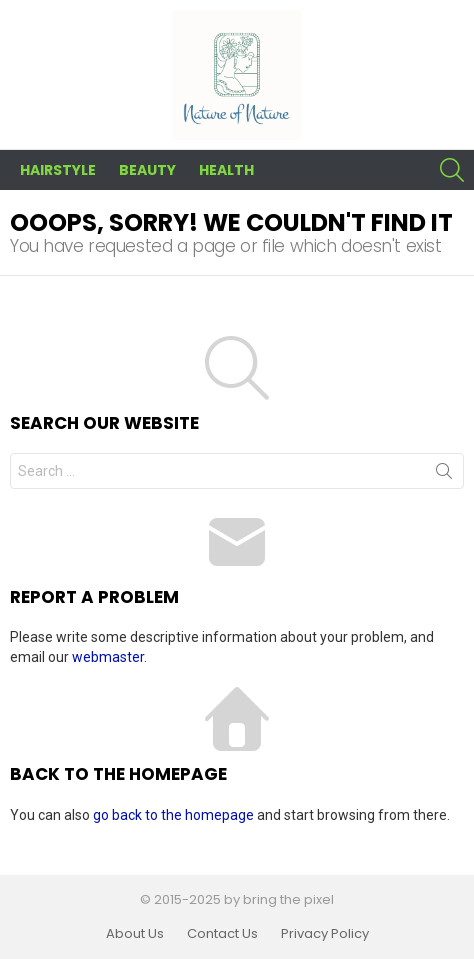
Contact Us (222, 934)
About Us (135, 934)
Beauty (147, 170)
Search (444, 475)
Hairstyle (58, 170)
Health (226, 170)
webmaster (108, 657)
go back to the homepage (173, 815)
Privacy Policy (325, 934)
